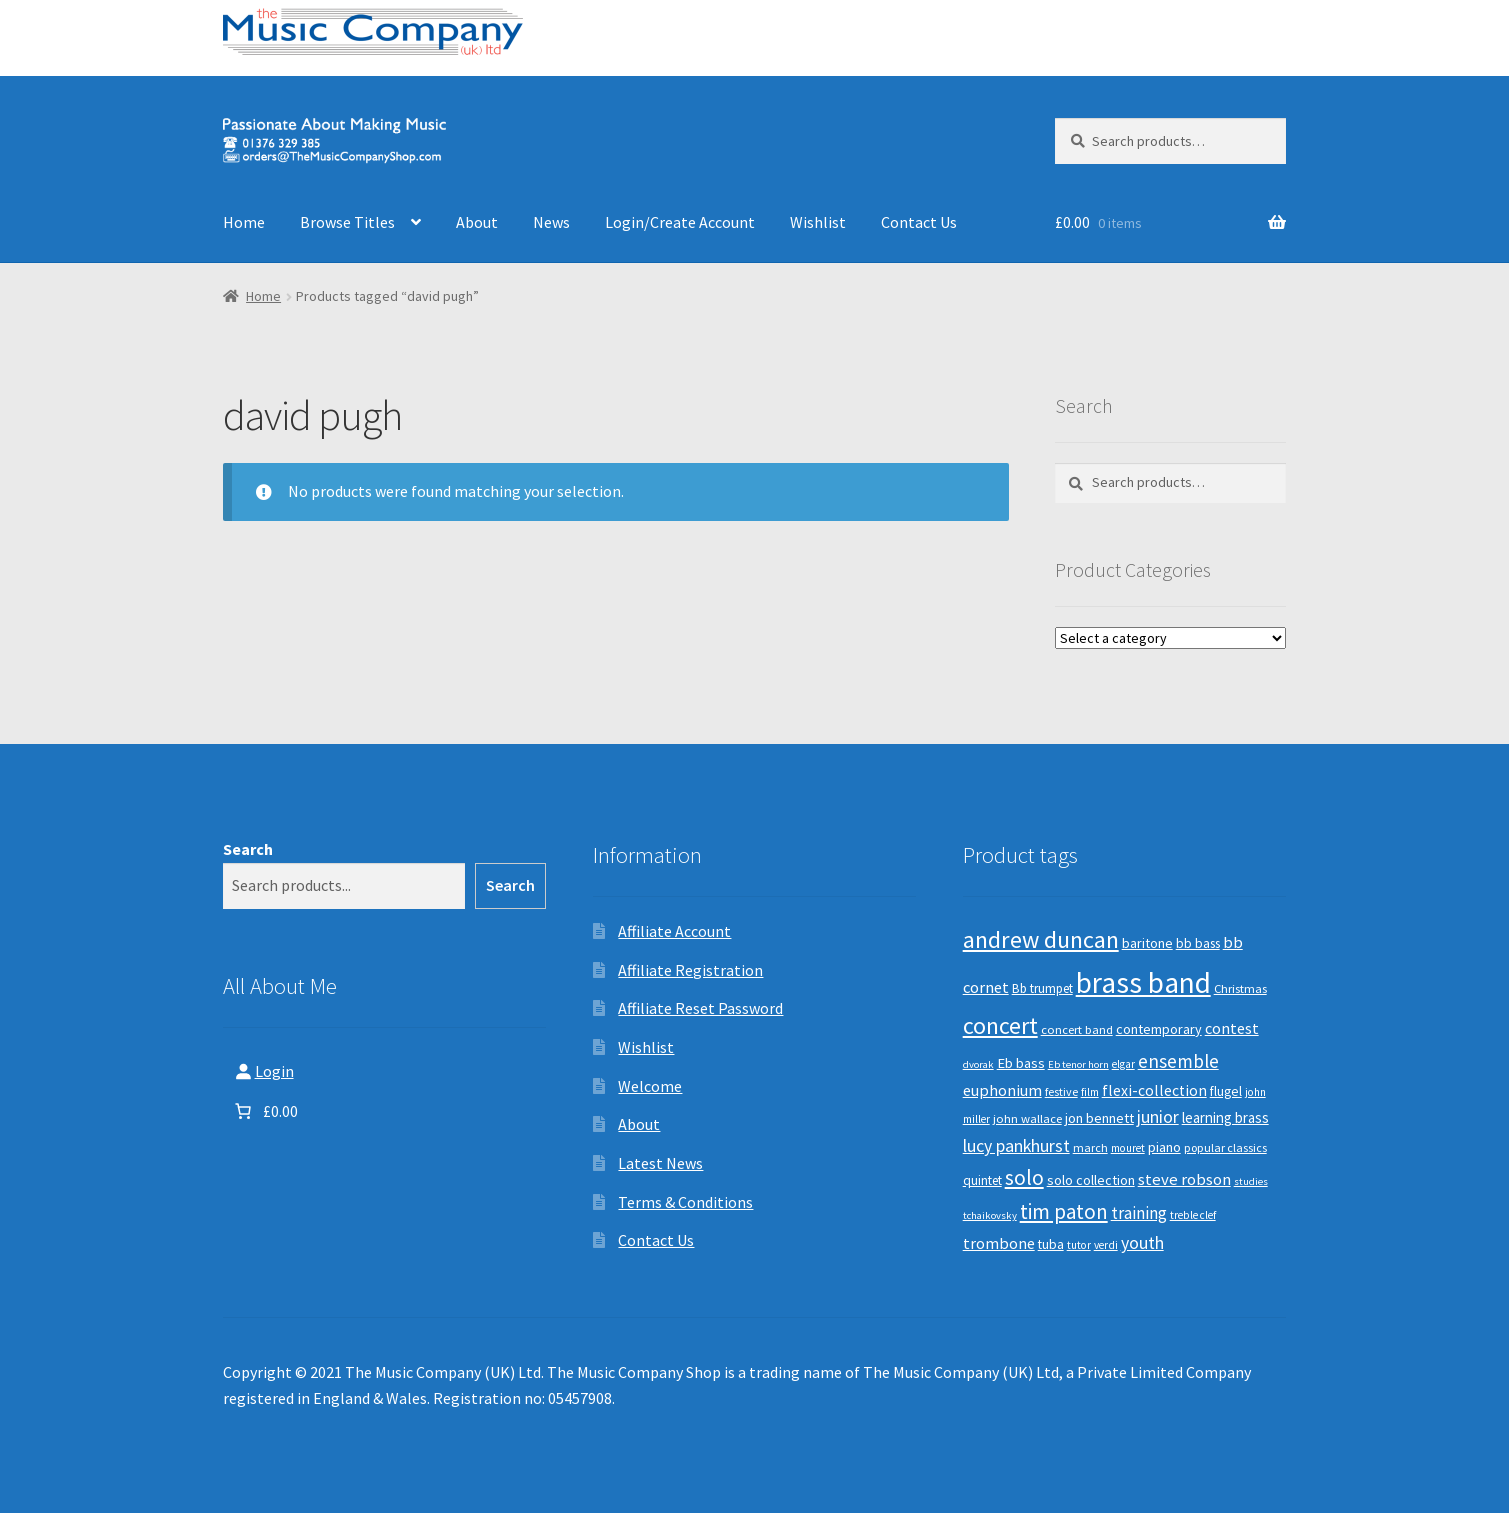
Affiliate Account (674, 931)
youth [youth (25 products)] (1142, 1243)
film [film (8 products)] (1090, 1092)
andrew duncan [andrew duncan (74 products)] (1041, 939)
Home (244, 222)
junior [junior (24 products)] (1158, 1117)
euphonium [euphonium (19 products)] (1002, 1090)
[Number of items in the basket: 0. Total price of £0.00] (264, 1111)
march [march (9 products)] (1090, 1147)
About (477, 222)
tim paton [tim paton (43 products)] (1064, 1211)
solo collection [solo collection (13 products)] (1091, 1180)
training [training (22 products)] (1139, 1213)
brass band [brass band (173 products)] (1143, 982)
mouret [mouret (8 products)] (1128, 1148)
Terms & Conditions (685, 1202)
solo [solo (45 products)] (1024, 1177)
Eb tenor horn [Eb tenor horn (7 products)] (1078, 1064)
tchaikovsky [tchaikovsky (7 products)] (990, 1215)
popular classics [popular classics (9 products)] (1225, 1147)
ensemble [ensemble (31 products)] (1178, 1061)
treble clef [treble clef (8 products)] (1193, 1215)
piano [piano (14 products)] (1164, 1147)
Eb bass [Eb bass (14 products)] (1021, 1063)
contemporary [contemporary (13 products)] (1159, 1029)
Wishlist (818, 222)
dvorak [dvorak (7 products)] (978, 1064)
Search (248, 849)
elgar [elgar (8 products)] (1123, 1064)
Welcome (650, 1086)
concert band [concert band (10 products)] (1077, 1029)
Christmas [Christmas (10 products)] (1240, 988)
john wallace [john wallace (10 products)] (1027, 1118)
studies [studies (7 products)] (1251, 1181)
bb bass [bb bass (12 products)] (1198, 943)
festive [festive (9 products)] (1061, 1091)
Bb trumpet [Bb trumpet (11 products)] (1042, 988)
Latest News (660, 1163)
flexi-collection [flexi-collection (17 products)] (1154, 1090)
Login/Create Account (680, 222)
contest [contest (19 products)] (1232, 1028)
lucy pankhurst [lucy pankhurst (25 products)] (1016, 1146)
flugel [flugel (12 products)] (1226, 1091)
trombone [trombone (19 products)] (999, 1243)
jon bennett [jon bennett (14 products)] (1099, 1118)
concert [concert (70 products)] (1000, 1025)
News (551, 222)
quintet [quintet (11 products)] (982, 1180)
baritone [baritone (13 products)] (1147, 943)
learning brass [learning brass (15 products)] (1225, 1117)
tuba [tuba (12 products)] (1051, 1244)
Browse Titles (347, 222)
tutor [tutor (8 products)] (1079, 1245)
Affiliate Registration (690, 970)
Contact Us (919, 222)
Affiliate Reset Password (700, 1008)
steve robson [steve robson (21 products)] (1184, 1179)
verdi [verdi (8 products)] (1106, 1245)
